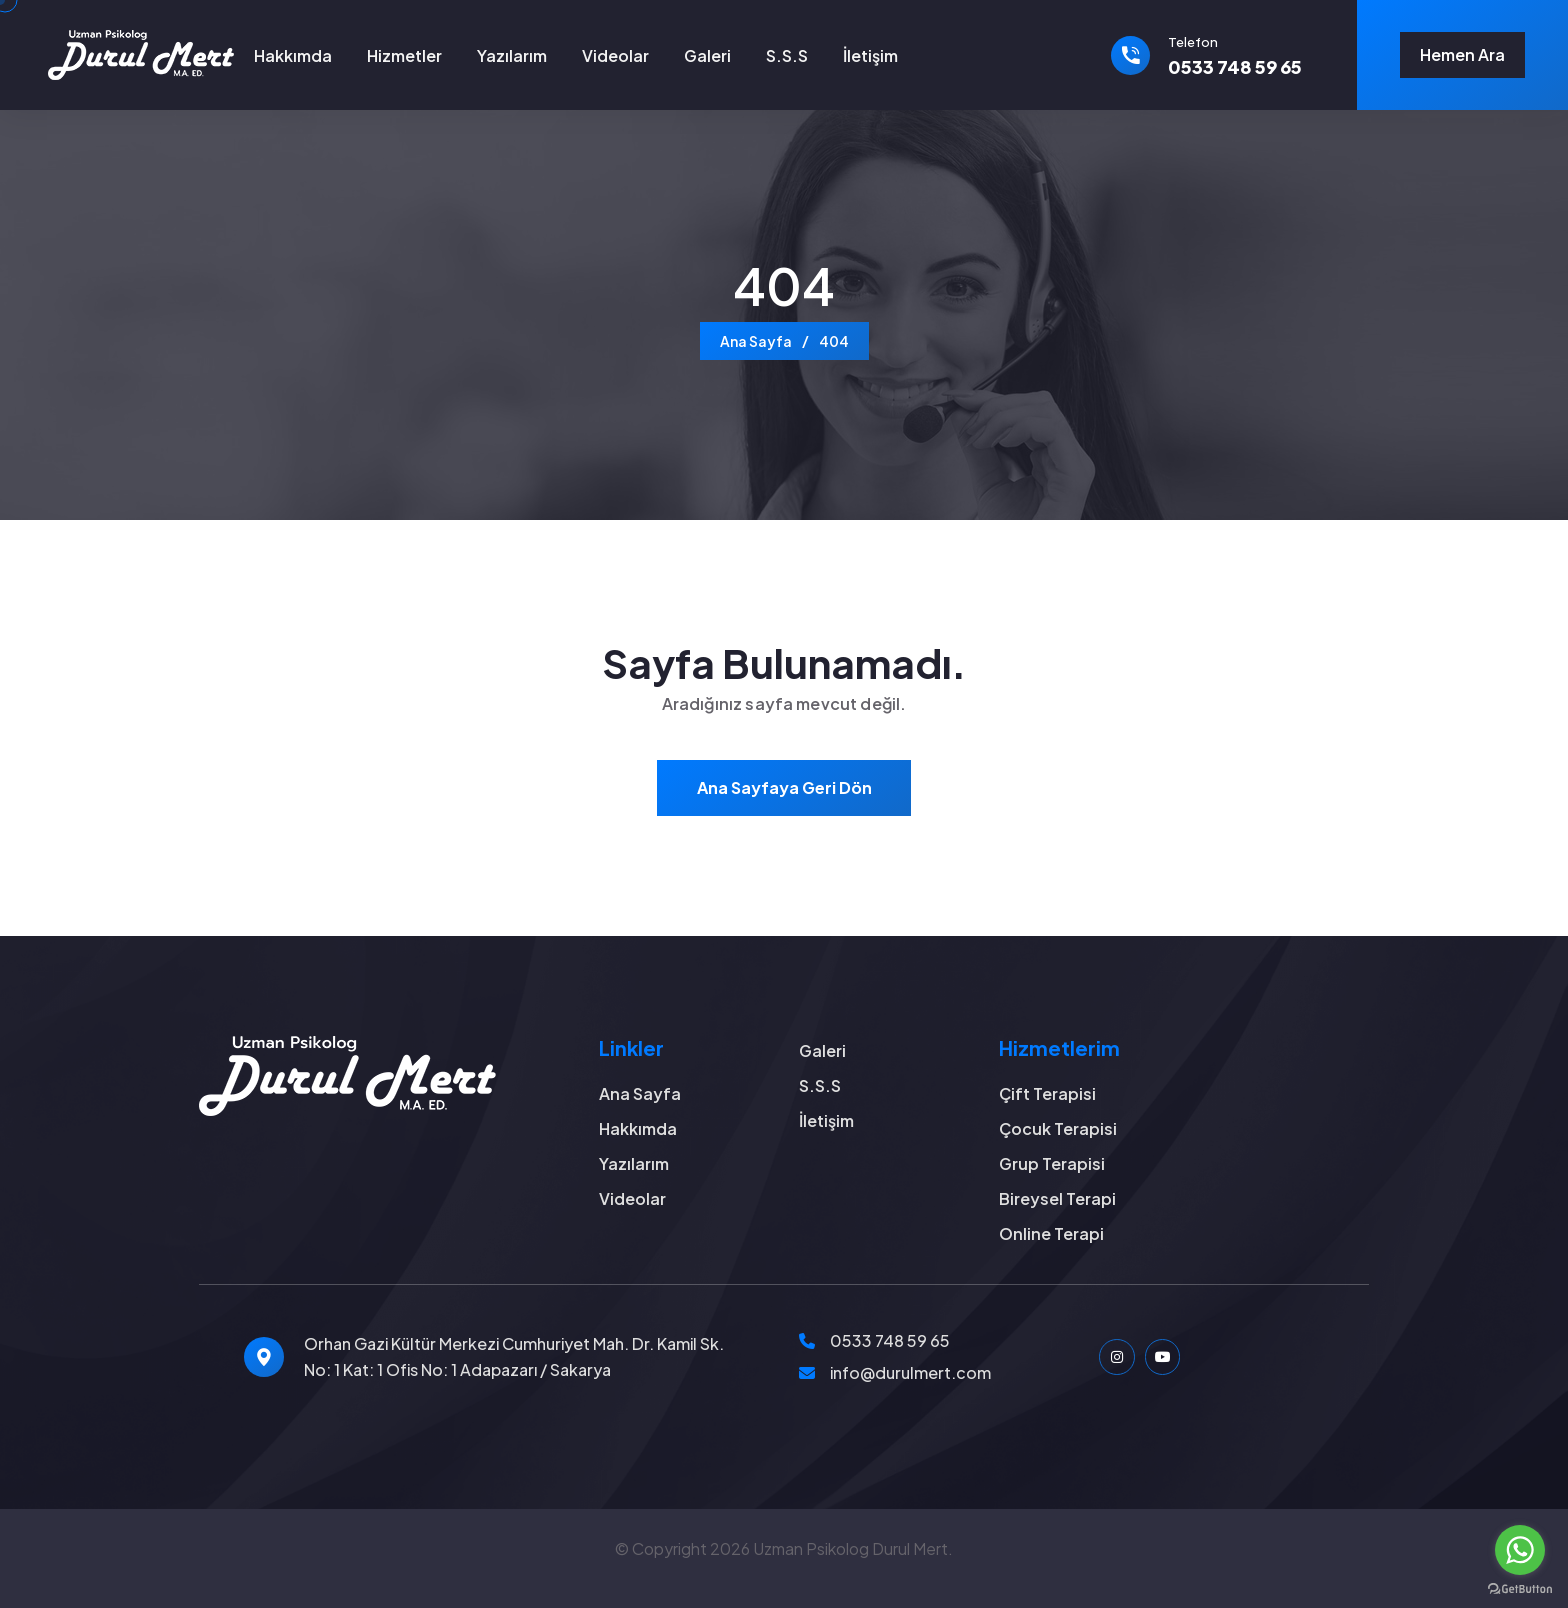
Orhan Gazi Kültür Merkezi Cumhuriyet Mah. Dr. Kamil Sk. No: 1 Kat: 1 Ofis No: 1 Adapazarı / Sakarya (514, 1356)
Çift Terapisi (1047, 1093)
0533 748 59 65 (890, 1340)
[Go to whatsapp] (1520, 1550)
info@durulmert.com (910, 1372)
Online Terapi (1051, 1233)
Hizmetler (404, 55)
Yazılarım (512, 55)
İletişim (870, 55)
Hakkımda (293, 55)
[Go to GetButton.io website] (1520, 1588)
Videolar (615, 55)
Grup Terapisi (1052, 1163)
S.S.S (787, 55)
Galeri (707, 55)
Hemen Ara (1462, 54)
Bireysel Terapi (1057, 1198)
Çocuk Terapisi (1058, 1128)
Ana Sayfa (756, 341)
